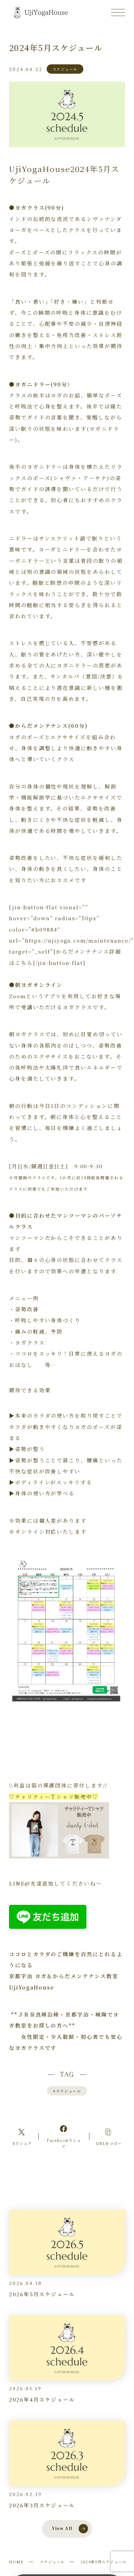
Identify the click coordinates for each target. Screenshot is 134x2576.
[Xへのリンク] (22, 2137)
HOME (16, 2561)
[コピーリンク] (109, 2137)
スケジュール (67, 2091)
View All (70, 2528)
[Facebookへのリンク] (64, 2136)
